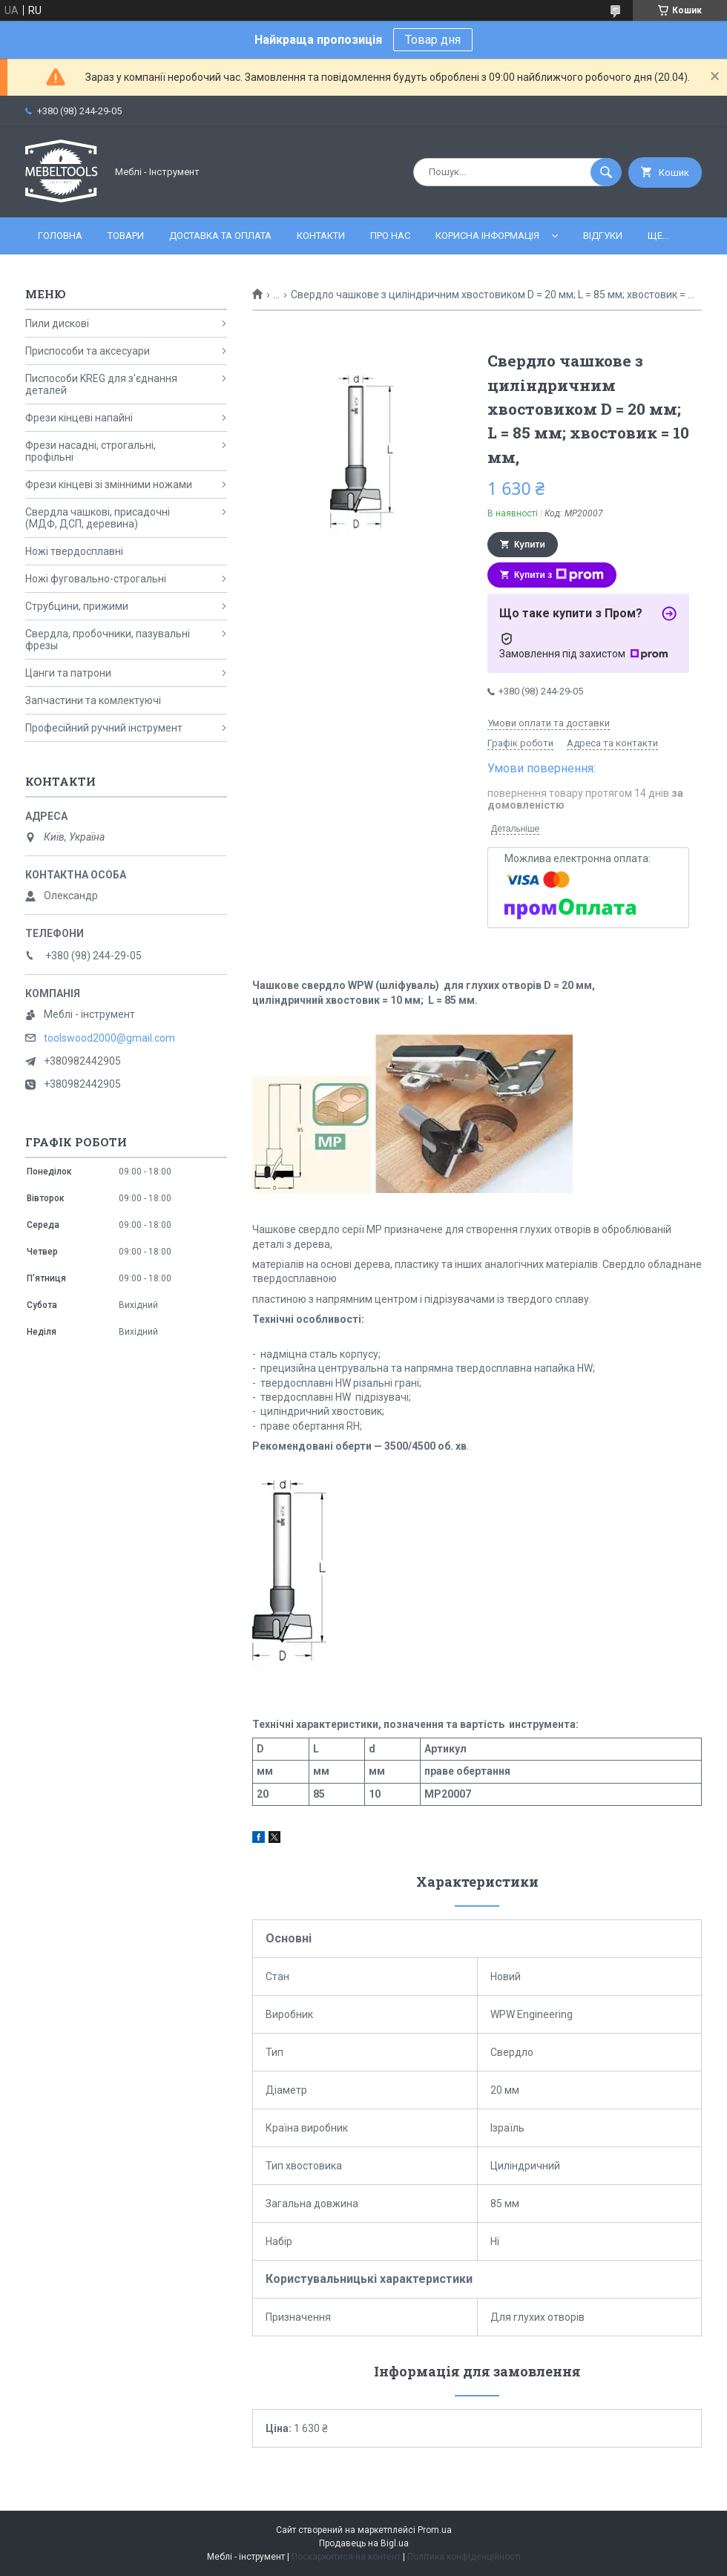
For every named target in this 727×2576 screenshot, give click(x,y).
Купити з (559, 575)
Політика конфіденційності (464, 2557)
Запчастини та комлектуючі (93, 700)
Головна (60, 235)
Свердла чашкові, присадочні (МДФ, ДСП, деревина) (97, 518)
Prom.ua (435, 2530)
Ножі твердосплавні (74, 551)
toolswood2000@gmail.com (109, 1038)
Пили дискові (57, 323)
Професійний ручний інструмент (103, 728)
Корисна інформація (487, 235)
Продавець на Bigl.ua (364, 2543)
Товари (126, 235)
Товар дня (433, 40)
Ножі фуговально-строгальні (95, 579)
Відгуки (602, 235)
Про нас (390, 235)
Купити (529, 544)
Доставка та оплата (220, 235)
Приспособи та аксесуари (87, 351)
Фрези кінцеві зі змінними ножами (108, 484)
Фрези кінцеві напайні (79, 418)
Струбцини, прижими (76, 606)
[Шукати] (606, 172)
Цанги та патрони (68, 673)
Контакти (321, 235)
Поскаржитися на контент (346, 2557)
